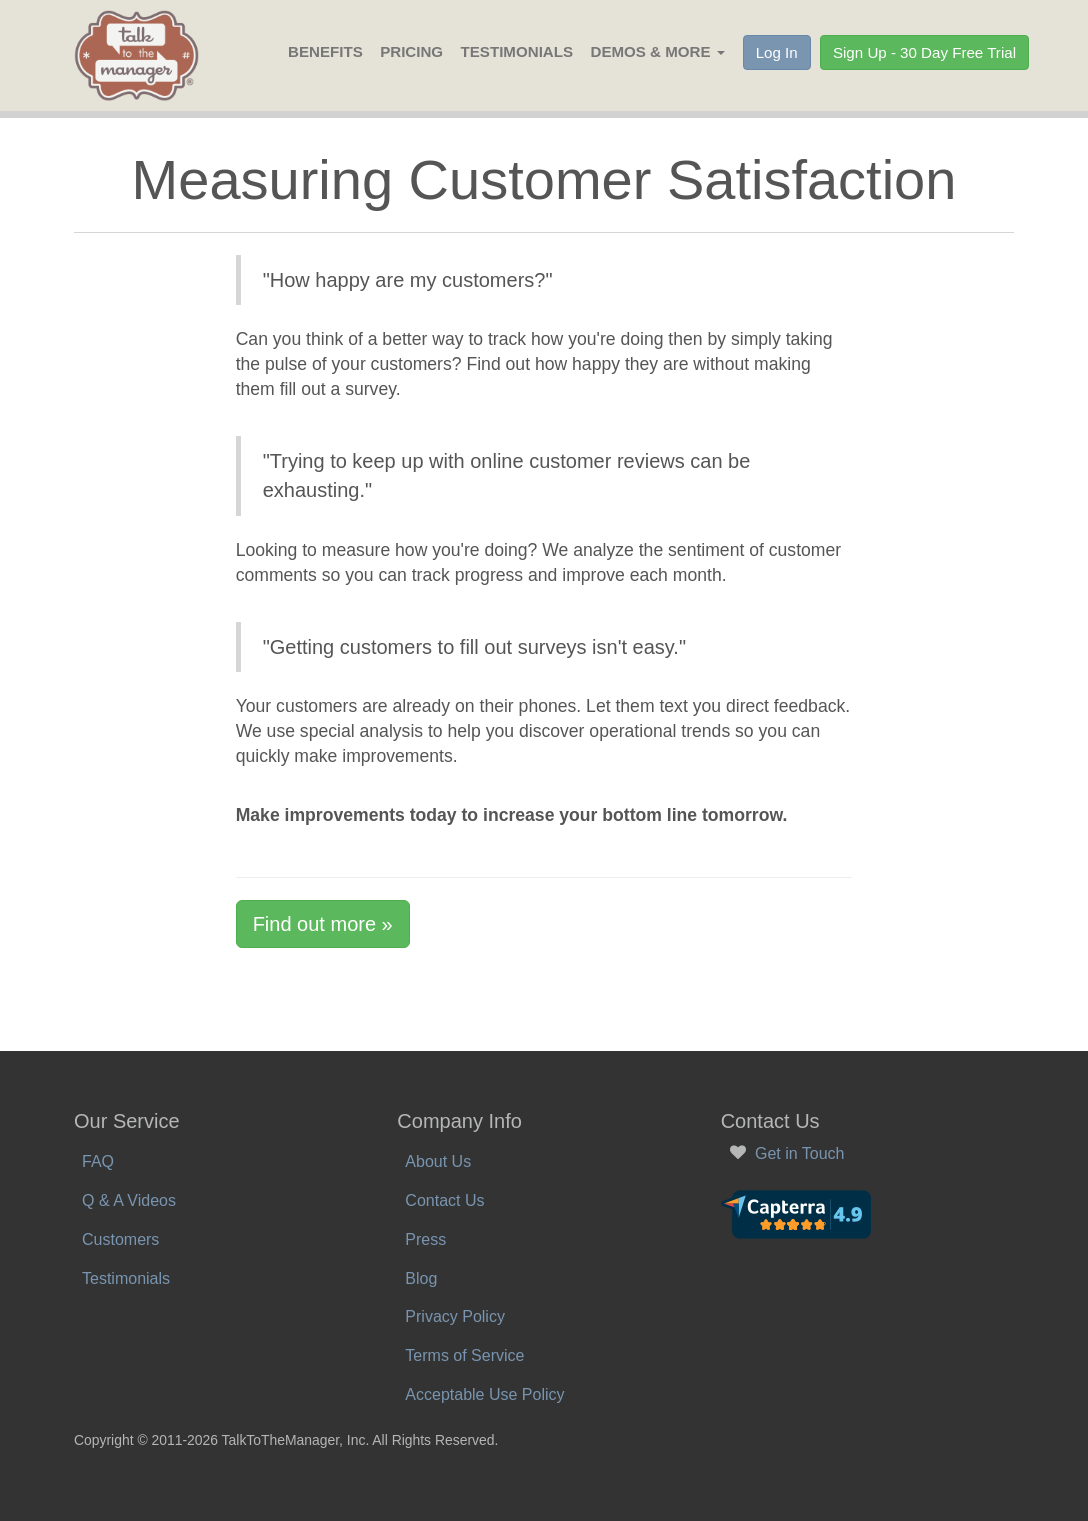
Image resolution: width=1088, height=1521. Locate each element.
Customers (120, 1239)
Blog (421, 1278)
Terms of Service (464, 1355)
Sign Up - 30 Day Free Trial (924, 52)
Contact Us (444, 1200)
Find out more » (323, 924)
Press (425, 1239)
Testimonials (517, 51)
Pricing (411, 51)
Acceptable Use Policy (484, 1394)
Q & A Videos (129, 1200)
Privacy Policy (455, 1316)
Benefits (325, 51)
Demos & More (657, 51)
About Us (438, 1161)
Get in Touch (800, 1153)
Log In (777, 52)
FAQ (98, 1161)
